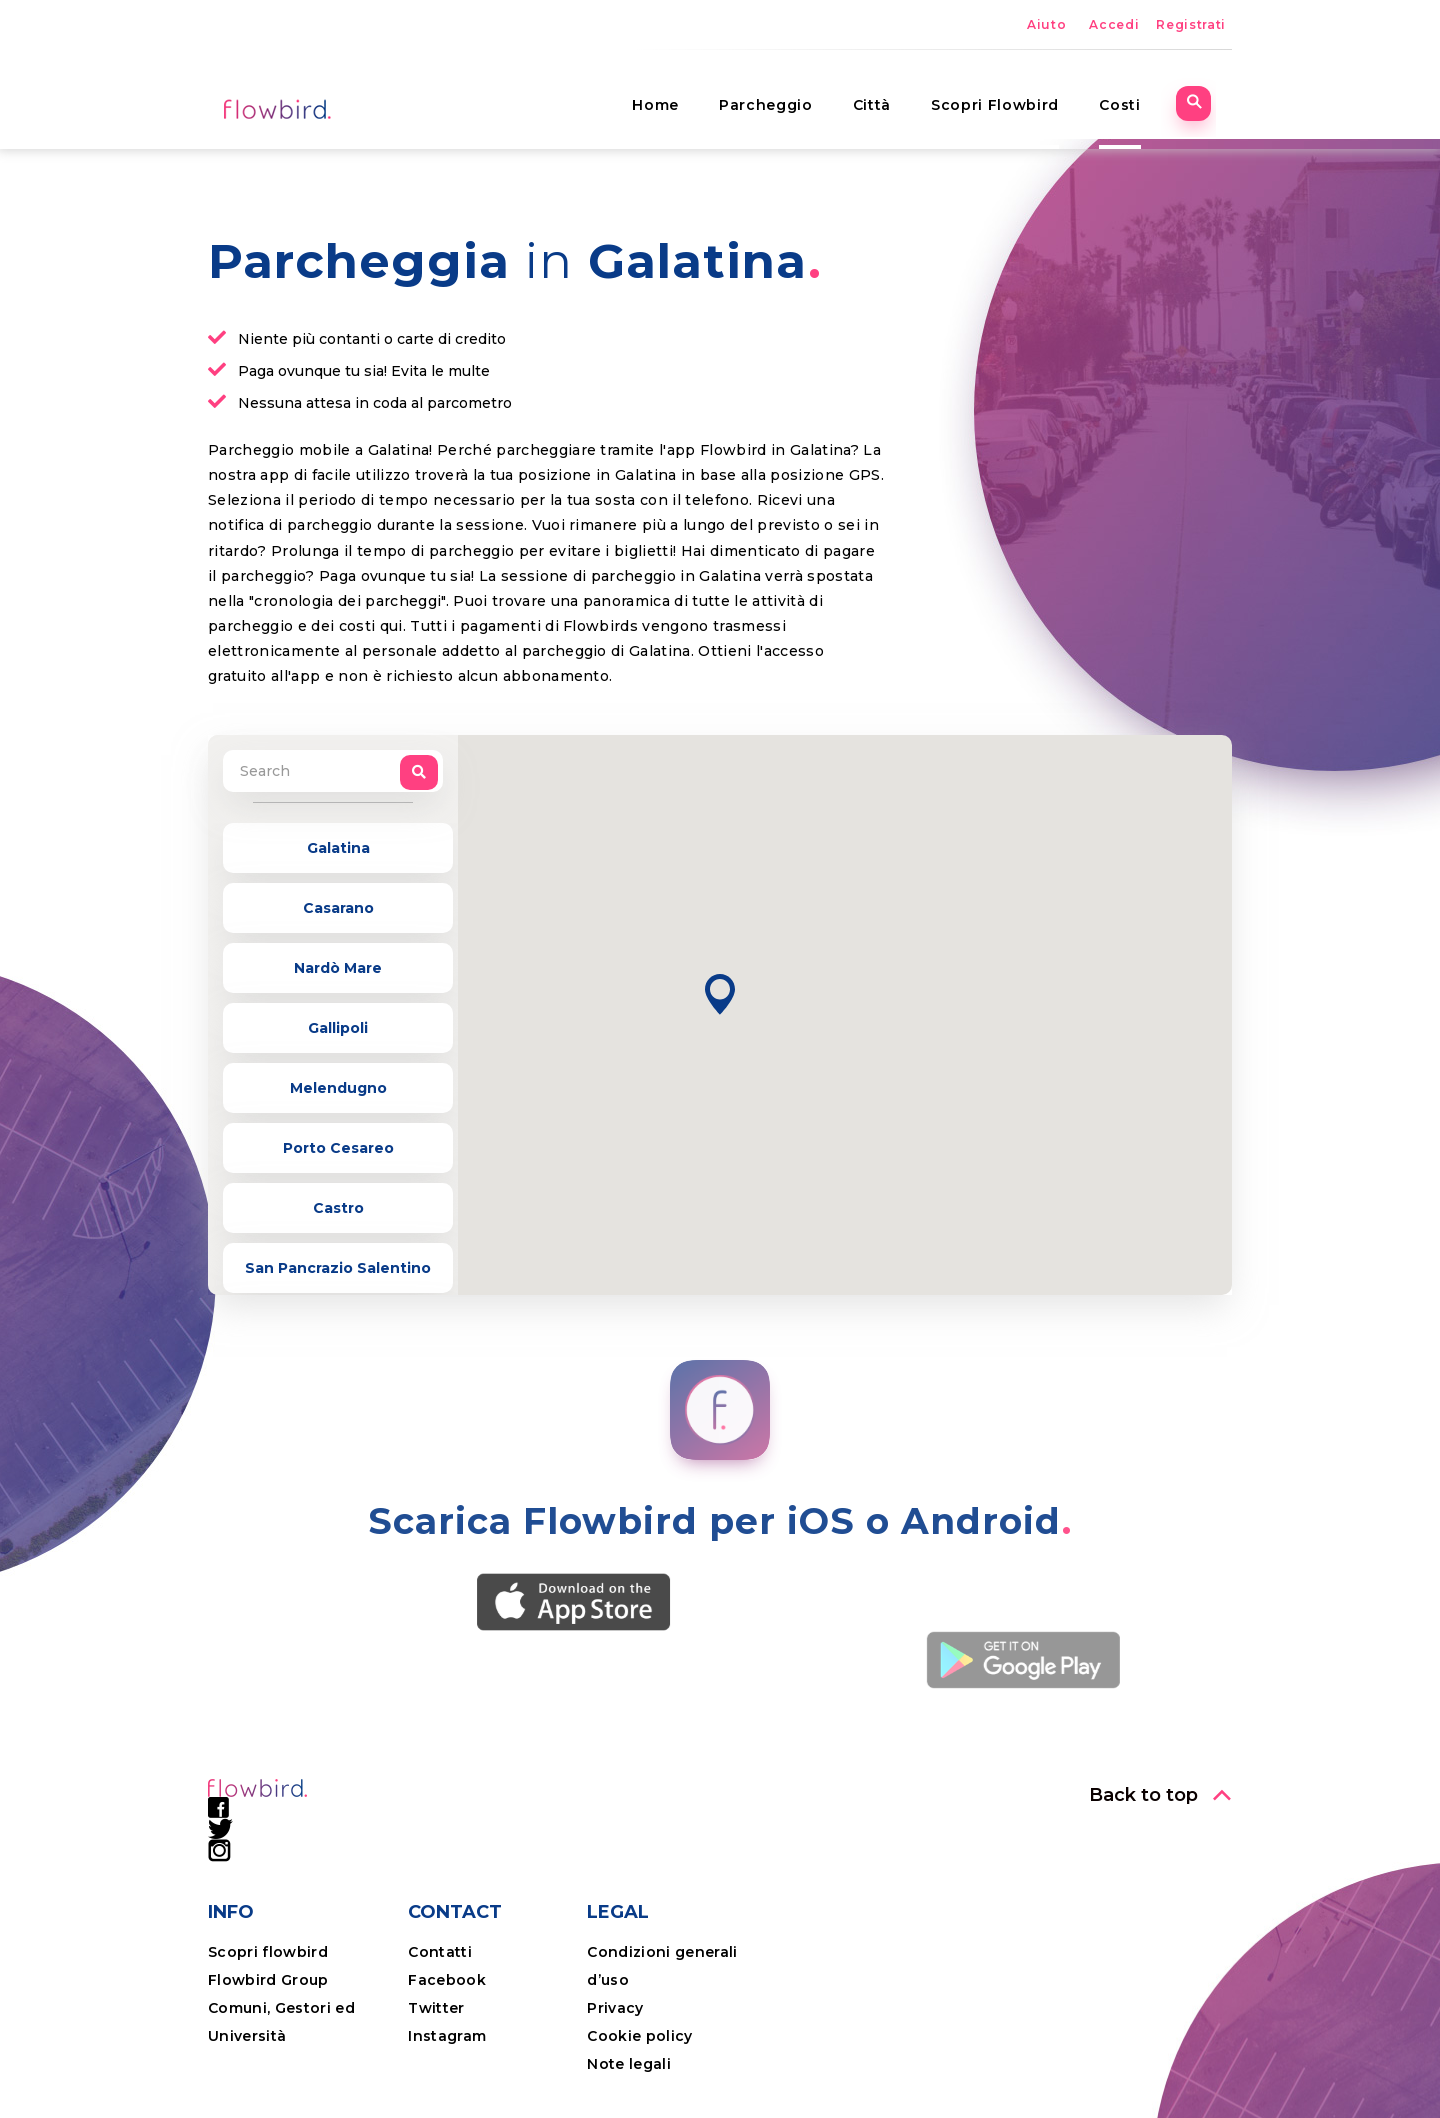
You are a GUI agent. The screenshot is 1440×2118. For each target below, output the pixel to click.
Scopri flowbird (268, 1952)
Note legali (629, 2064)
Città (888, 95)
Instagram (447, 2036)
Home (672, 95)
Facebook (447, 1980)
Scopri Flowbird (1012, 95)
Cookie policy (639, 2036)
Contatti (440, 1952)
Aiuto (1046, 24)
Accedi (1114, 24)
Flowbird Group (268, 1980)
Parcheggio (783, 95)
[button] (720, 994)
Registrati (1191, 24)
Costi (1136, 95)
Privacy (615, 2008)
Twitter (436, 2008)
